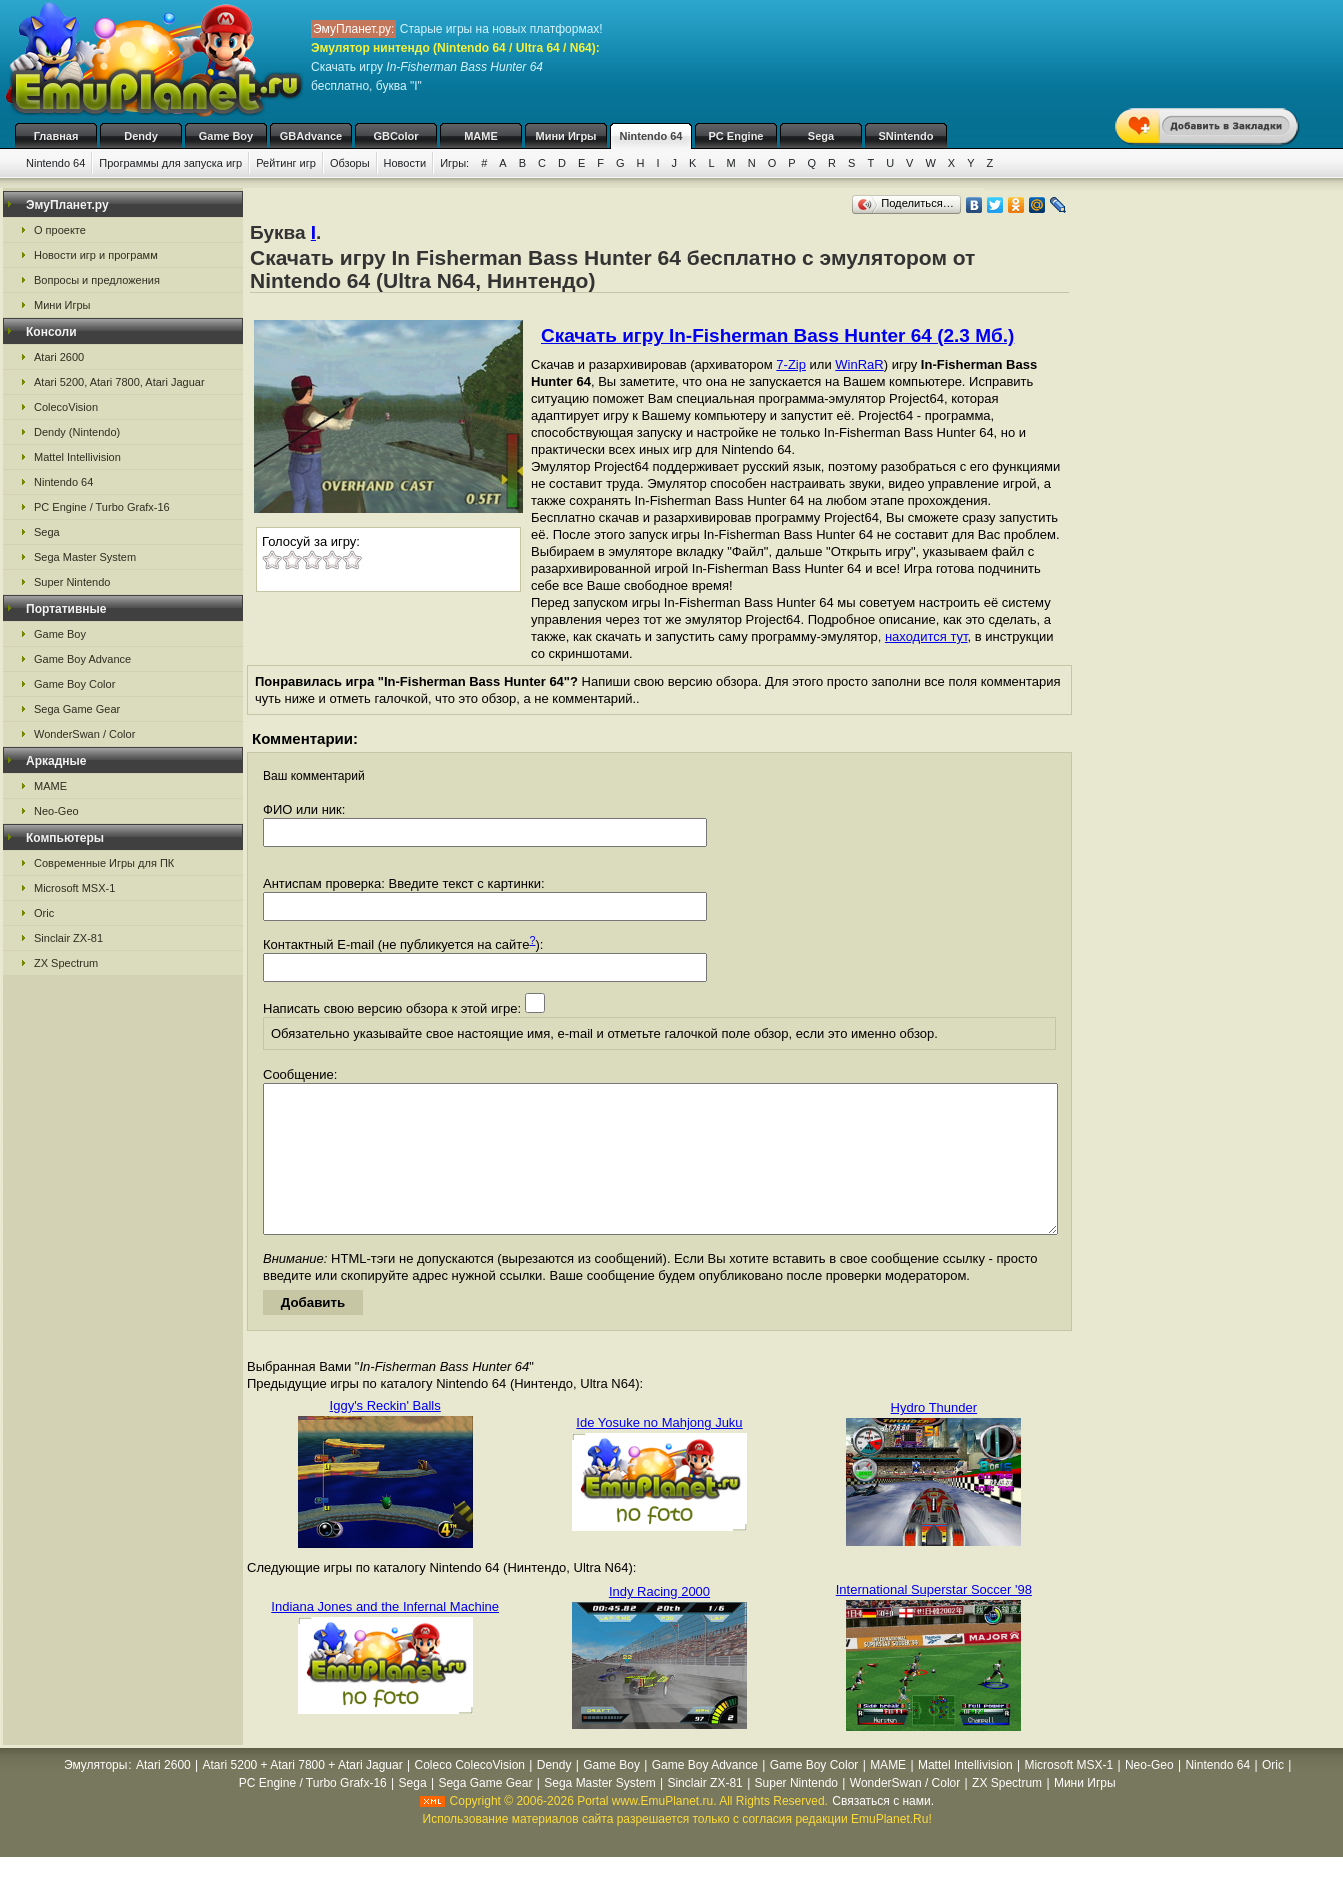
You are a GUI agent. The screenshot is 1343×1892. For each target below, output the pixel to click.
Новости (405, 163)
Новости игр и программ (96, 255)
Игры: (454, 163)
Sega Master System (85, 557)
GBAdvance (311, 136)
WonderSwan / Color (84, 734)
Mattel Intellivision (77, 457)
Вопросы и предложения (97, 280)
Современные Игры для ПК (104, 863)
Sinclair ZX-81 (68, 938)
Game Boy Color (74, 684)
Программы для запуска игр (170, 163)
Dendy (141, 136)
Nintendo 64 (651, 136)
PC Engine (735, 136)
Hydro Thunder (934, 1437)
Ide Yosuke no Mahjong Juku (659, 1452)
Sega (821, 136)
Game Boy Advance (82, 659)
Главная (56, 136)
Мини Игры (566, 136)
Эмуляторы (95, 1795)
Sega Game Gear (77, 709)
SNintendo (906, 136)
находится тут (926, 636)
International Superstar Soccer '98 (934, 1619)
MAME (481, 136)
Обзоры (350, 163)
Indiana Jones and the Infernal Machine (385, 1636)
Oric (44, 913)
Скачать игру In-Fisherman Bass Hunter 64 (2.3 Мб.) (777, 335)
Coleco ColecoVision (469, 1795)
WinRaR (859, 364)
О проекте (60, 230)
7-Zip (791, 364)
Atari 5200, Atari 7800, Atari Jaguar (119, 382)
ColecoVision (66, 407)
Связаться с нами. (883, 1831)
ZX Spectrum (66, 963)
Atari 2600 (59, 357)
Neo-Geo (56, 811)
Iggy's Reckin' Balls (385, 1435)
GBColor (395, 136)
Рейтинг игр (286, 163)
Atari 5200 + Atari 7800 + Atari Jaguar (303, 1795)
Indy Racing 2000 (659, 1621)
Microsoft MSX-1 (74, 888)
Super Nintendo (72, 582)
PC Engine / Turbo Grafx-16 (102, 507)
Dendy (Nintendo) (77, 432)
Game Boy (226, 136)
